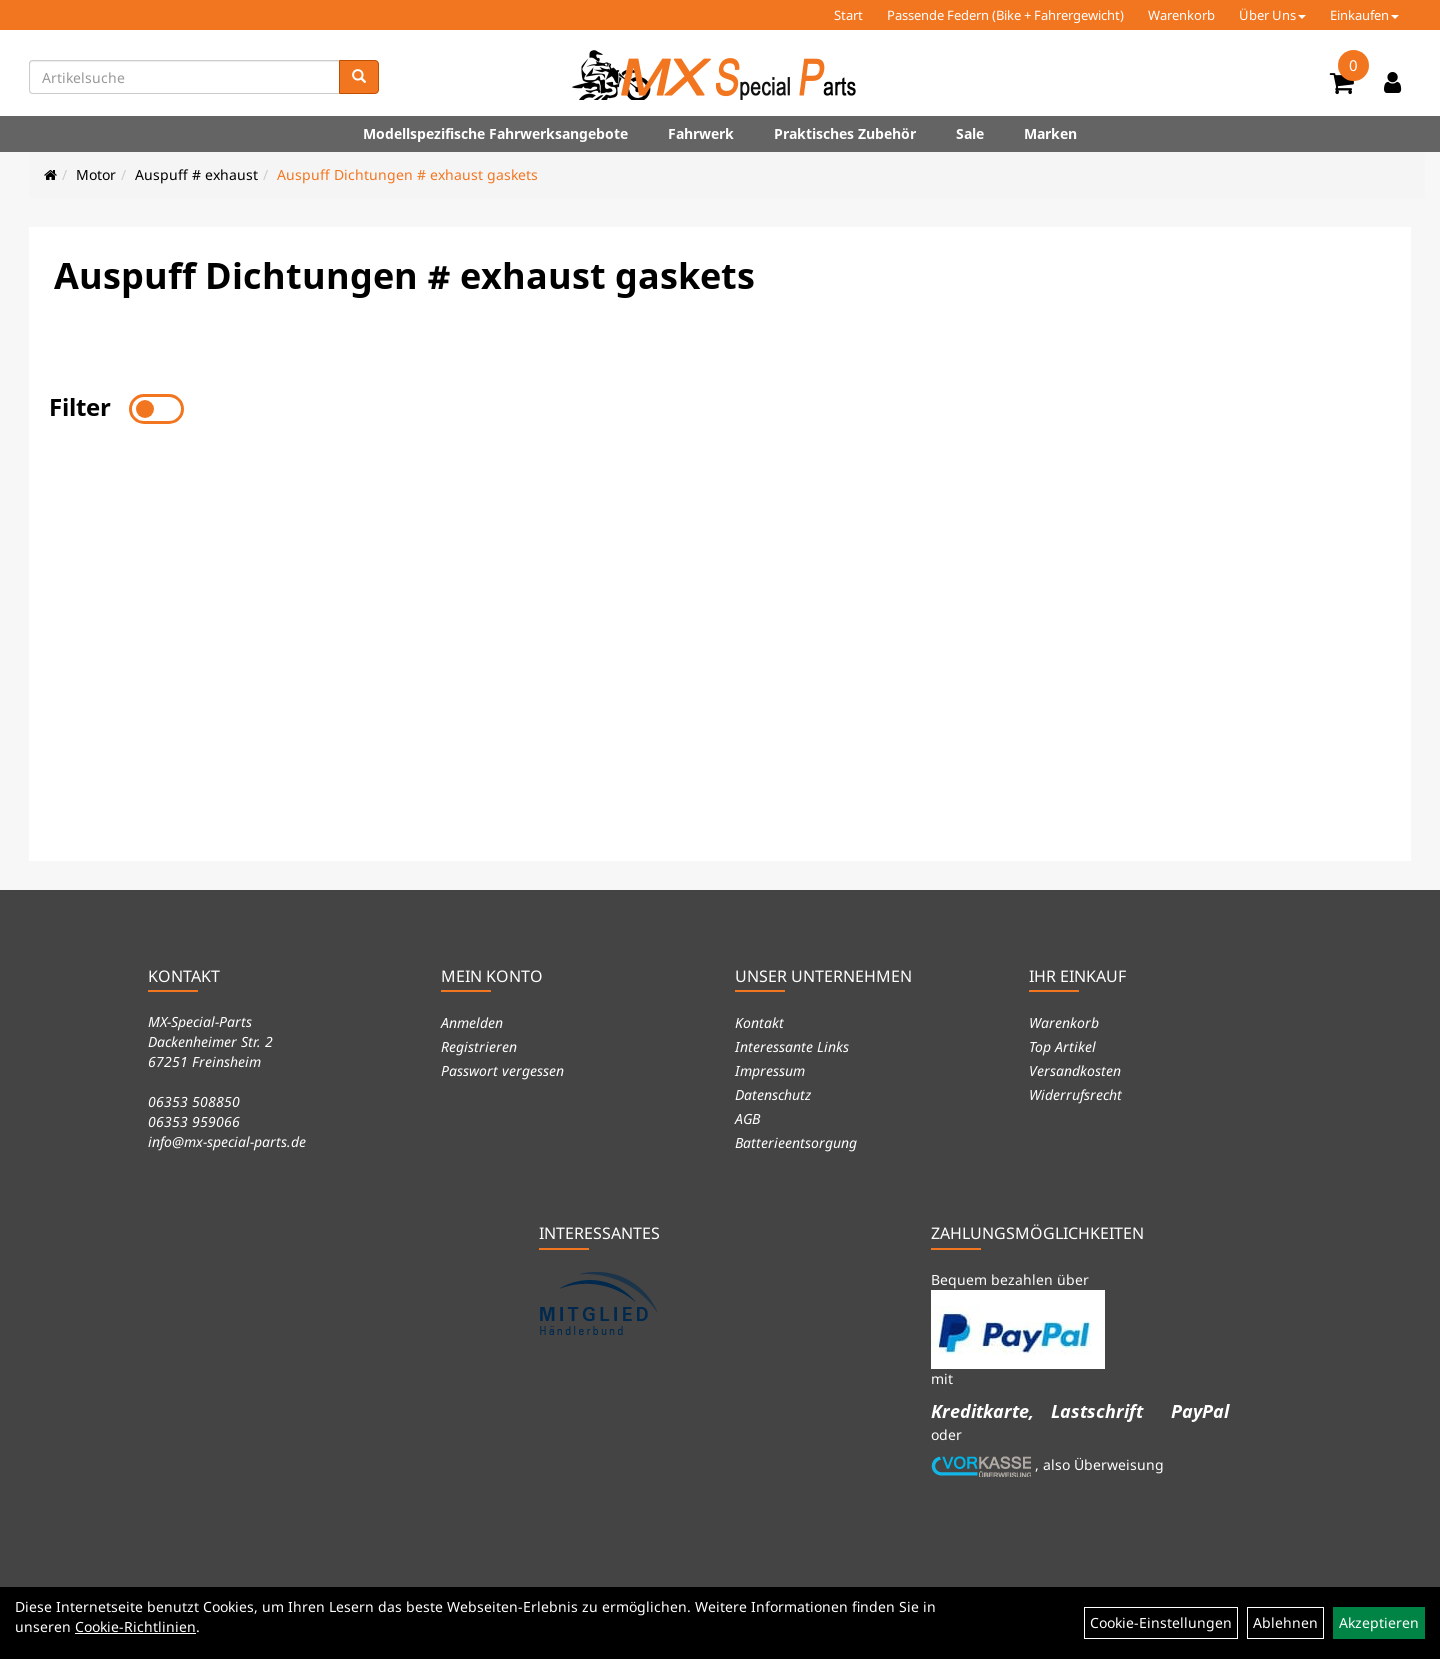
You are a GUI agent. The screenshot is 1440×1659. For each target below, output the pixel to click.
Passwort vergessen (502, 1070)
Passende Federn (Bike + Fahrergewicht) (1005, 15)
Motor (96, 174)
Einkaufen (1364, 15)
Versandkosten (1075, 1070)
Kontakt (759, 1022)
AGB (747, 1118)
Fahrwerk (701, 133)
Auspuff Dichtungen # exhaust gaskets (407, 174)
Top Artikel (1062, 1046)
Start (848, 15)
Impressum (770, 1070)
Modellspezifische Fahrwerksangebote (495, 133)
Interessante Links (792, 1046)
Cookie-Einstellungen (1161, 1622)
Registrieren (479, 1046)
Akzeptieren (1379, 1622)
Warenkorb (1181, 15)
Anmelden (472, 1022)
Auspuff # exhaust (196, 174)
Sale (970, 133)
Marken (1050, 133)
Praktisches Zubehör (845, 133)
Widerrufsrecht (1075, 1094)
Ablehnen (1285, 1622)
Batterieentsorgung (796, 1142)
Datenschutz (773, 1094)
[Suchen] (359, 77)
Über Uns (1272, 15)
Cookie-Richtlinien (135, 1626)
